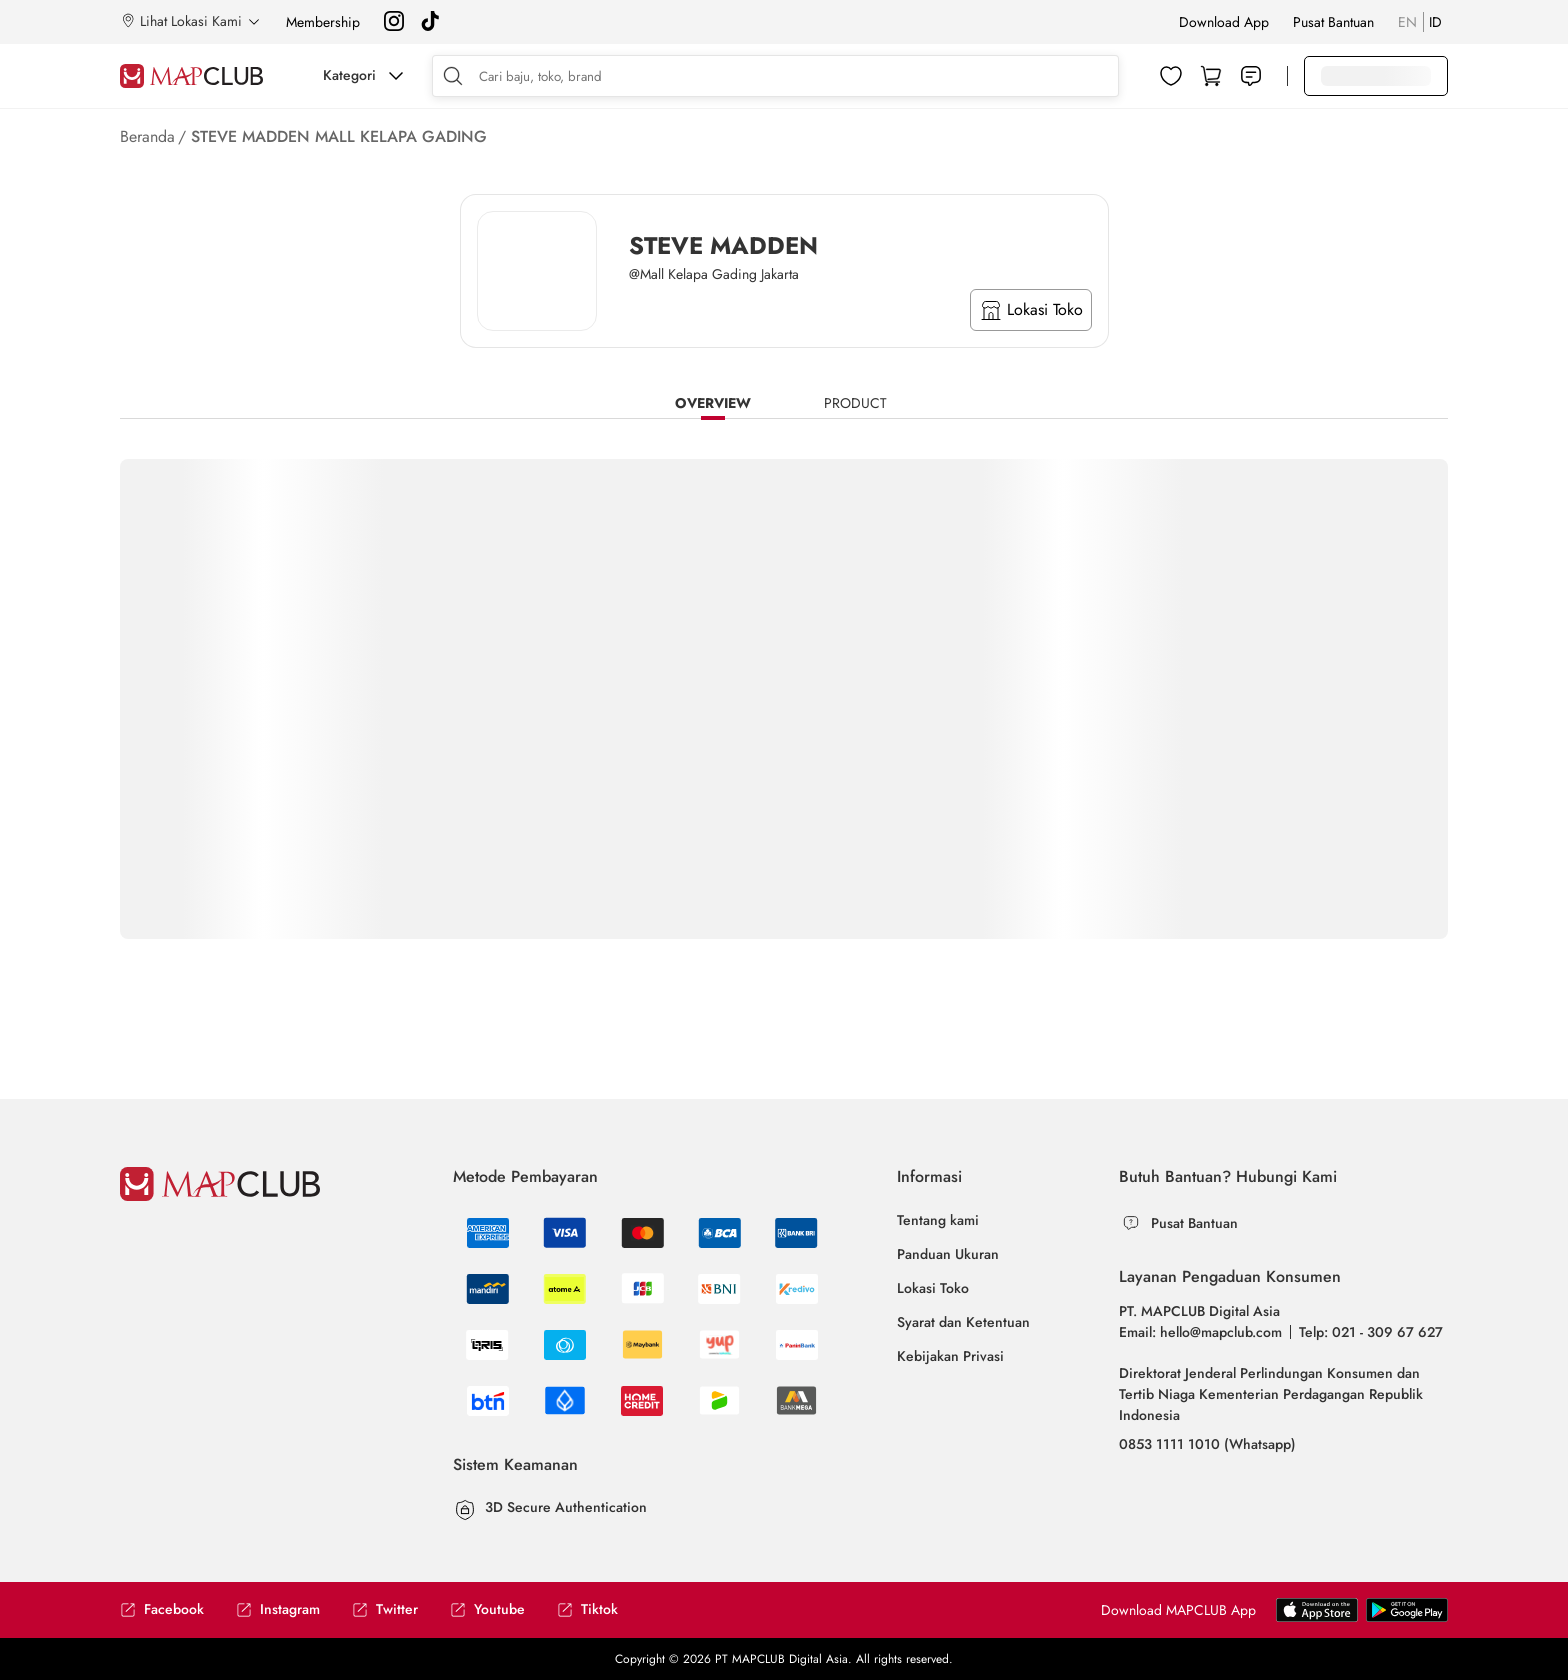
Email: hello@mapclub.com (1200, 1332)
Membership (323, 22)
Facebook (162, 1609)
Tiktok (587, 1609)
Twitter (385, 1609)
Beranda (147, 136)
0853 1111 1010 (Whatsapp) (1207, 1444)
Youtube (487, 1609)
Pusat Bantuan (1333, 22)
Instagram (278, 1609)
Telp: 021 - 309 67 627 (1371, 1332)
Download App (1224, 22)
